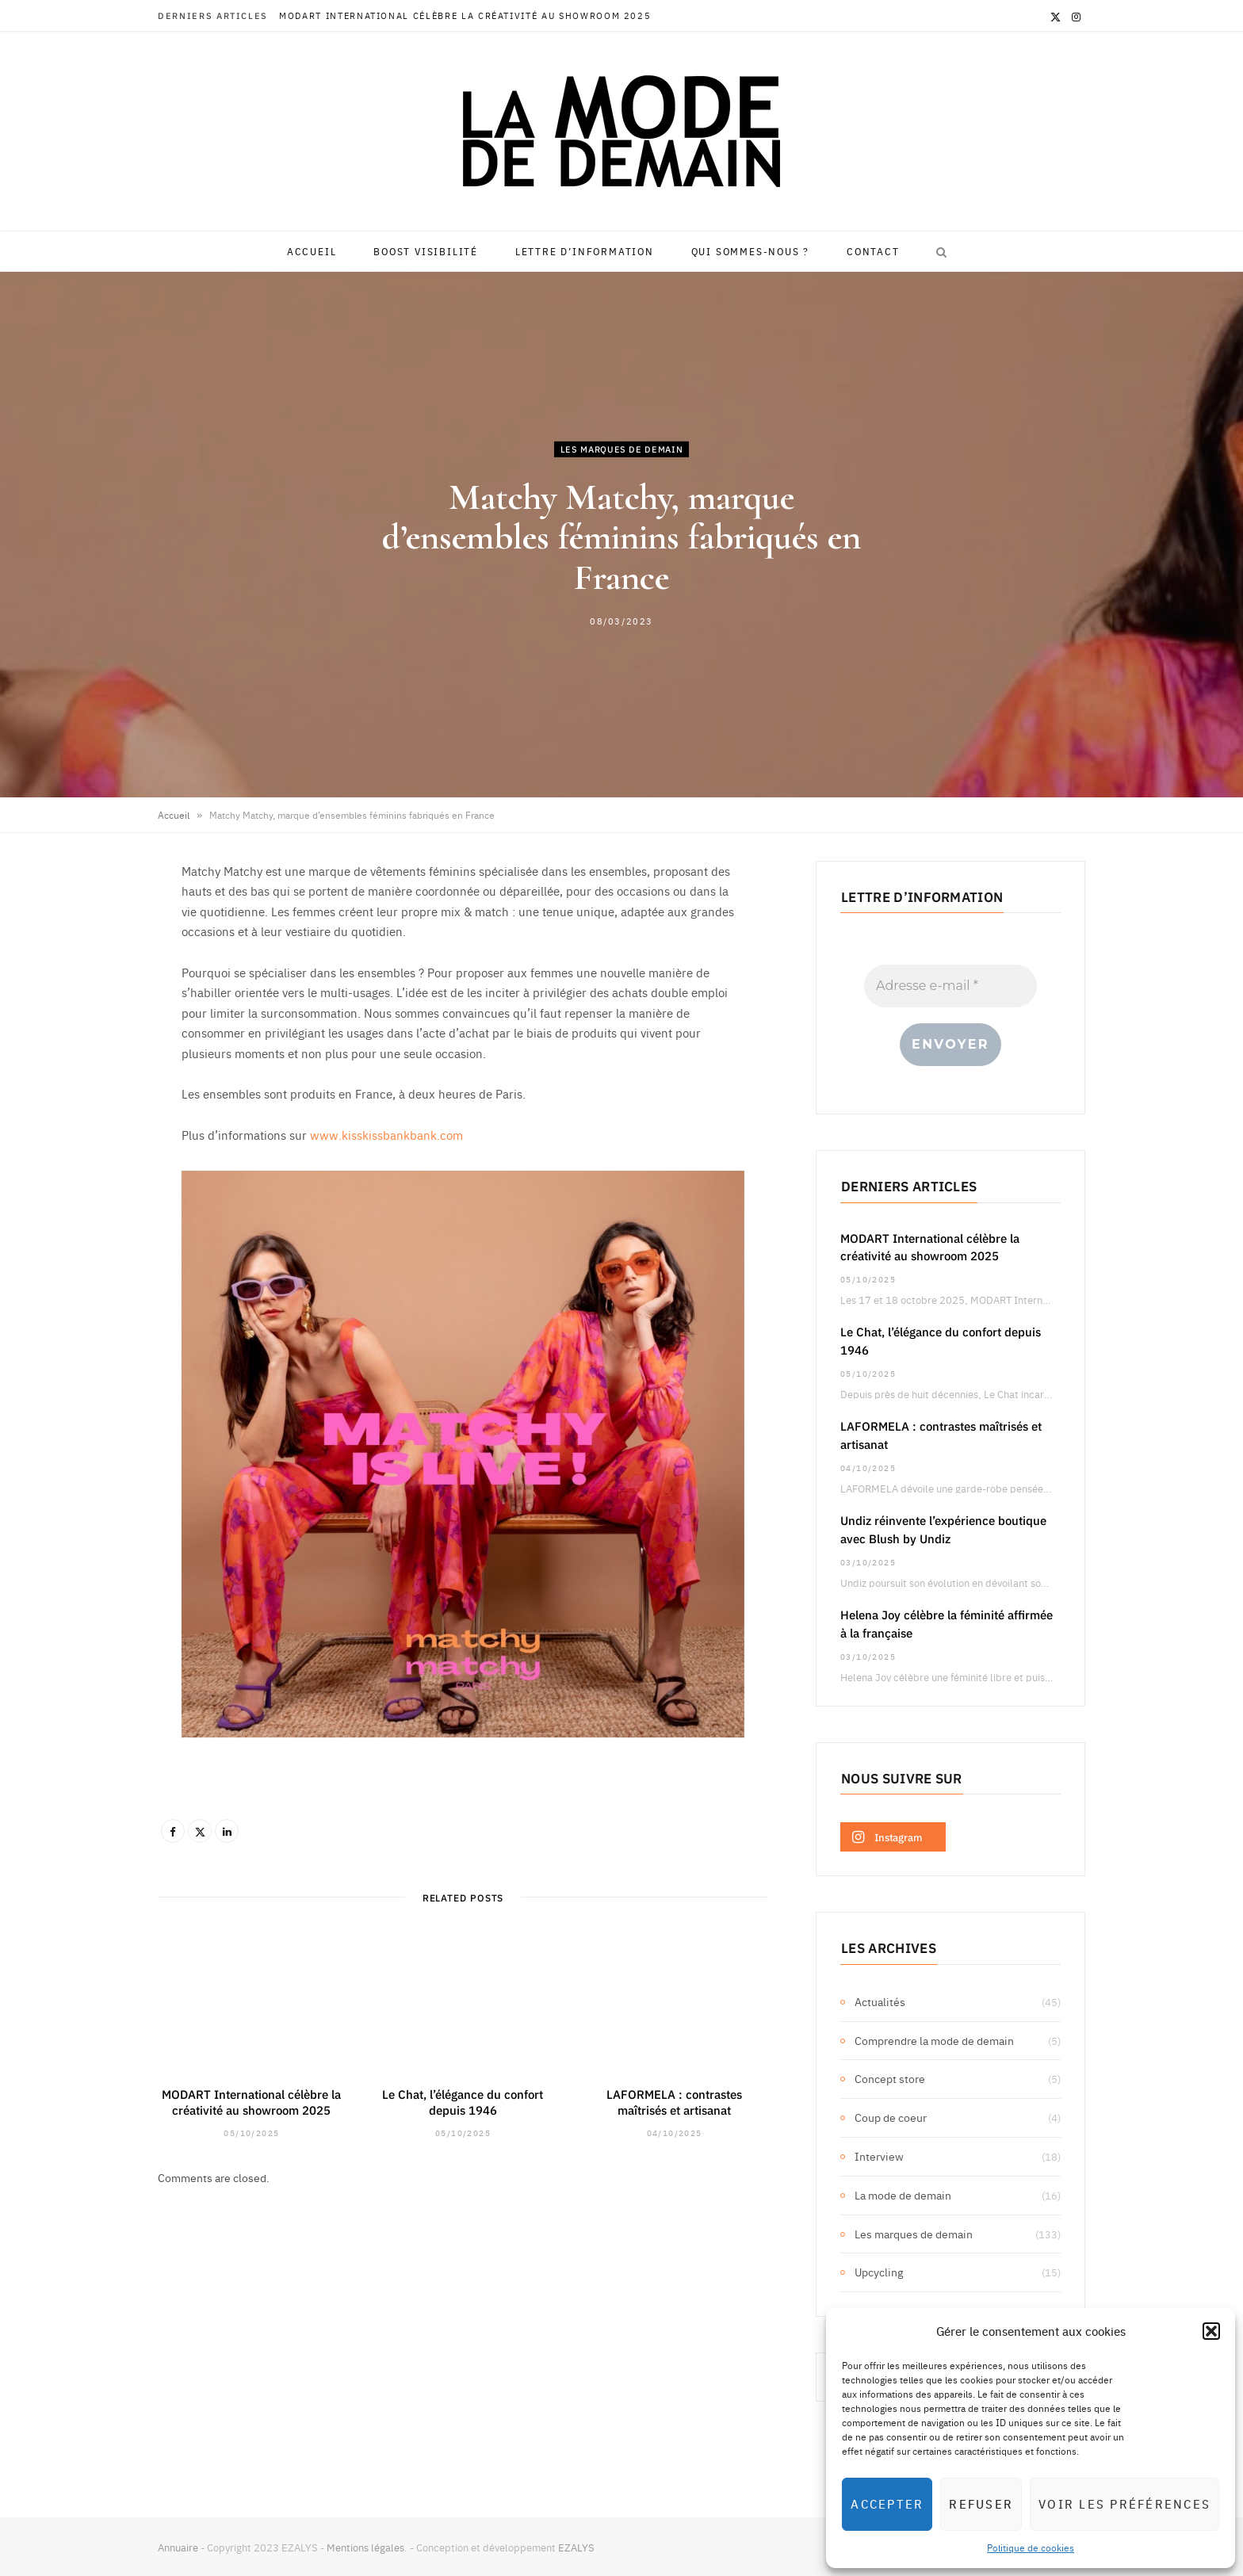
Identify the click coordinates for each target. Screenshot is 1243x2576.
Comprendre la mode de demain (934, 2040)
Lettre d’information (584, 251)
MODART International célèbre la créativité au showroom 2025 (465, 15)
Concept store (890, 2078)
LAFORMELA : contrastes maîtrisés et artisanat (674, 2101)
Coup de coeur (891, 2117)
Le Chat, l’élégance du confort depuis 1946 (462, 2101)
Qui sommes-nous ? (750, 251)
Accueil (312, 251)
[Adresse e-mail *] (950, 986)
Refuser (981, 2503)
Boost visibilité (425, 251)
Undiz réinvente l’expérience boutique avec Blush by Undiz (943, 1529)
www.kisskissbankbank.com (386, 1134)
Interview (879, 2156)
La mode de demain (903, 2195)
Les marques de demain (621, 448)
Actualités (880, 2001)
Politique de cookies (1030, 2547)
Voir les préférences (1124, 2503)
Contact (873, 251)
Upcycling (879, 2272)
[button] (1211, 2331)
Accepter (887, 2503)
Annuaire (178, 2547)
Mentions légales (365, 2547)
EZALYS (576, 2547)
